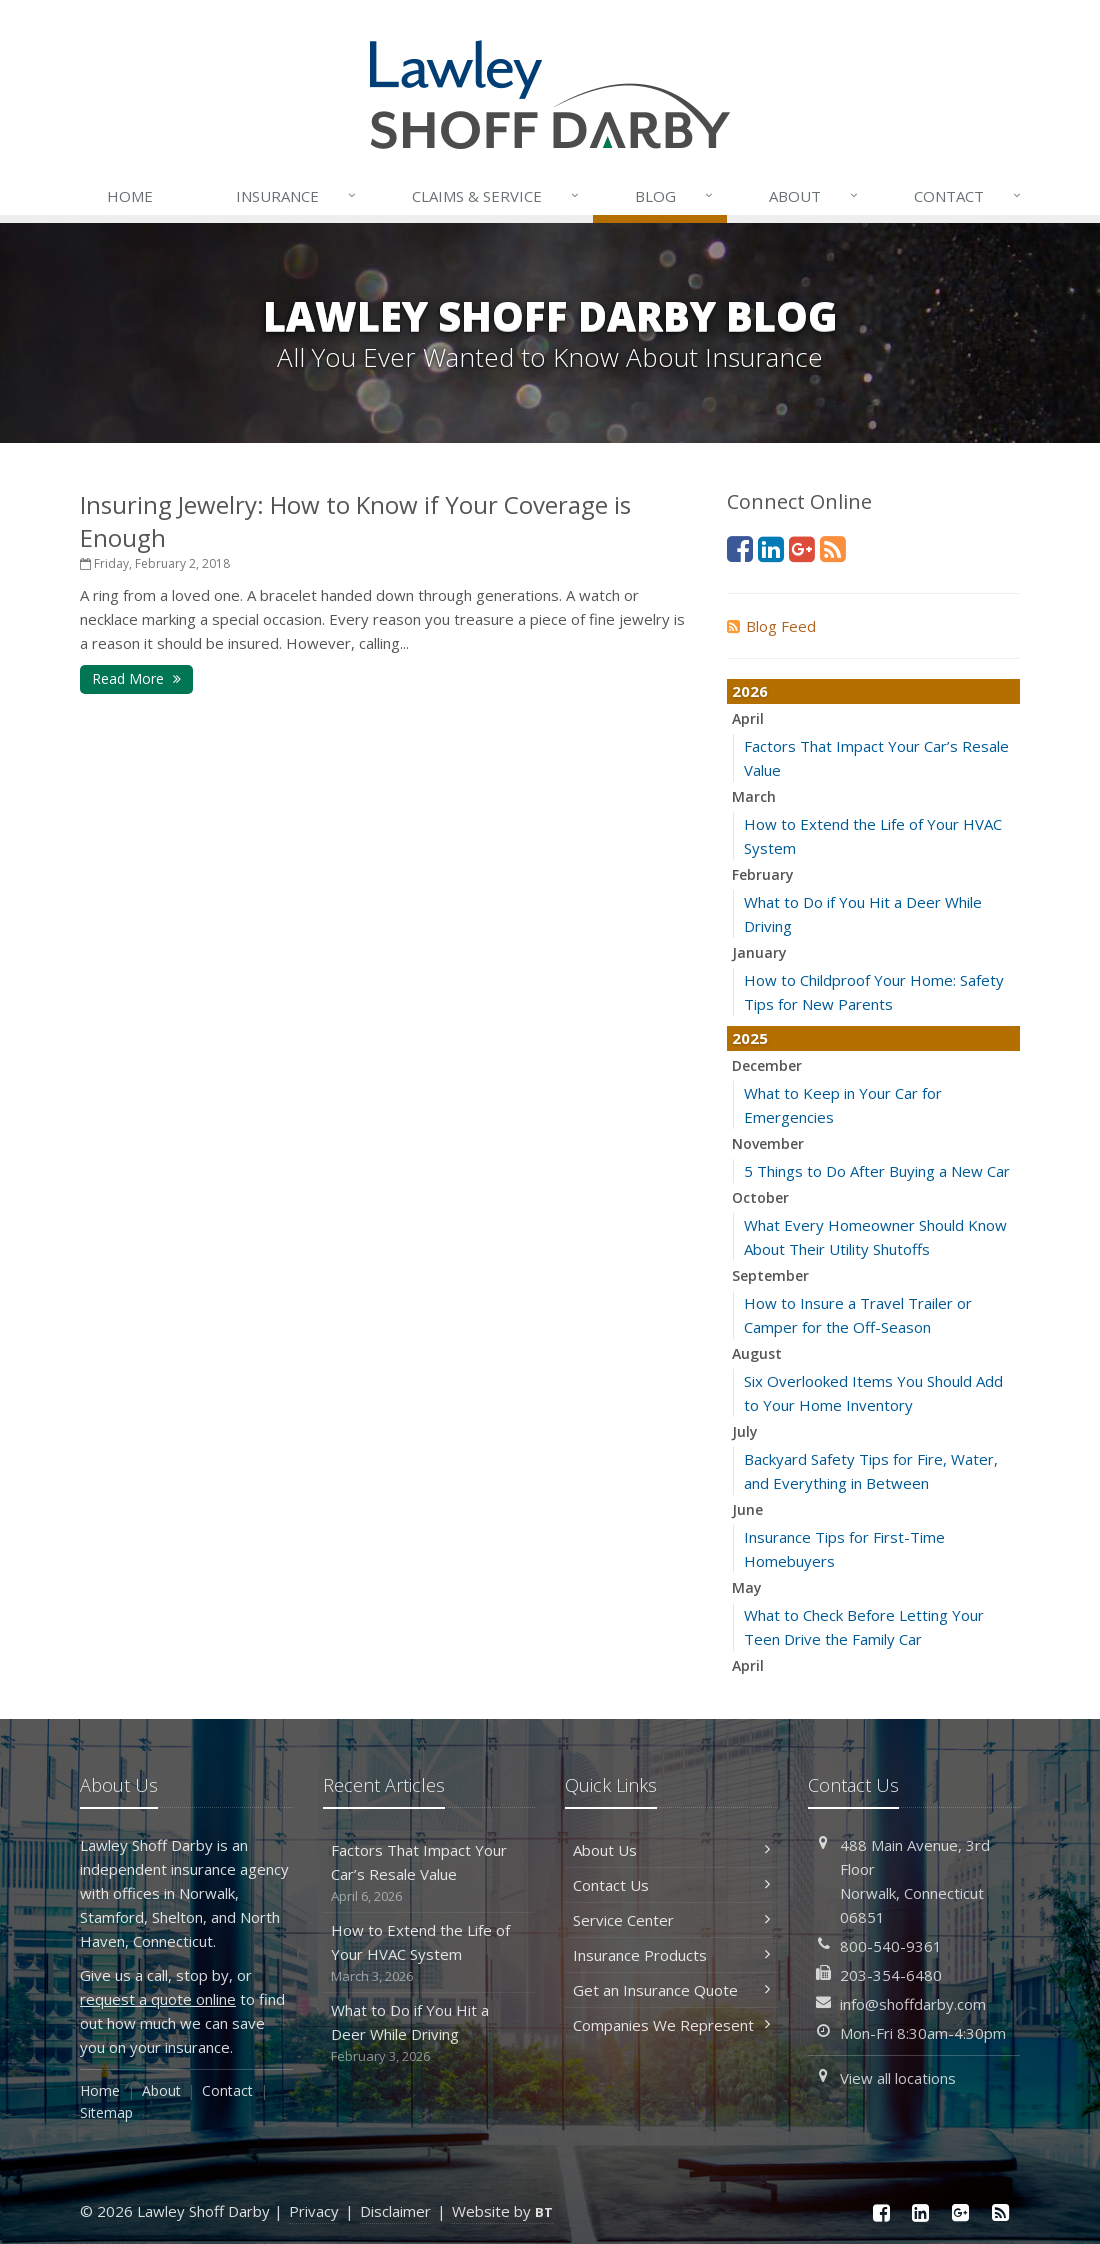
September (770, 1275)
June (747, 1509)
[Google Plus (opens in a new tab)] (802, 548)
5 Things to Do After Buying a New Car (877, 1171)
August (757, 1353)
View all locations (898, 2078)
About (815, 196)
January (759, 952)
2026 (750, 691)
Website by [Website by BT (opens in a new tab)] (502, 2211)
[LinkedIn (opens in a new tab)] (771, 548)
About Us (671, 1850)
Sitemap (106, 2112)
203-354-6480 (891, 1975)
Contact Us (671, 1885)
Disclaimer (395, 2211)
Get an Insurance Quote (671, 1990)
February (763, 874)
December (767, 1065)
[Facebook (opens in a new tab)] (740, 548)
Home (130, 196)
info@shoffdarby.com (913, 2004)
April (748, 718)
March (754, 796)
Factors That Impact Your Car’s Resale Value (429, 1873)
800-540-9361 (891, 1946)
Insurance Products (671, 1955)
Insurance (297, 196)
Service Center (671, 1920)
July (745, 1431)
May (747, 1587)
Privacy (314, 2211)
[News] (833, 548)
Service (497, 196)
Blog (675, 196)
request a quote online (158, 1999)
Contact (969, 196)
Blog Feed (771, 626)
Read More (136, 678)
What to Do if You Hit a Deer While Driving (429, 2033)
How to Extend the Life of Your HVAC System (429, 1953)
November (768, 1143)
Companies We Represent (671, 2025)
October (760, 1197)
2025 (750, 1038)
